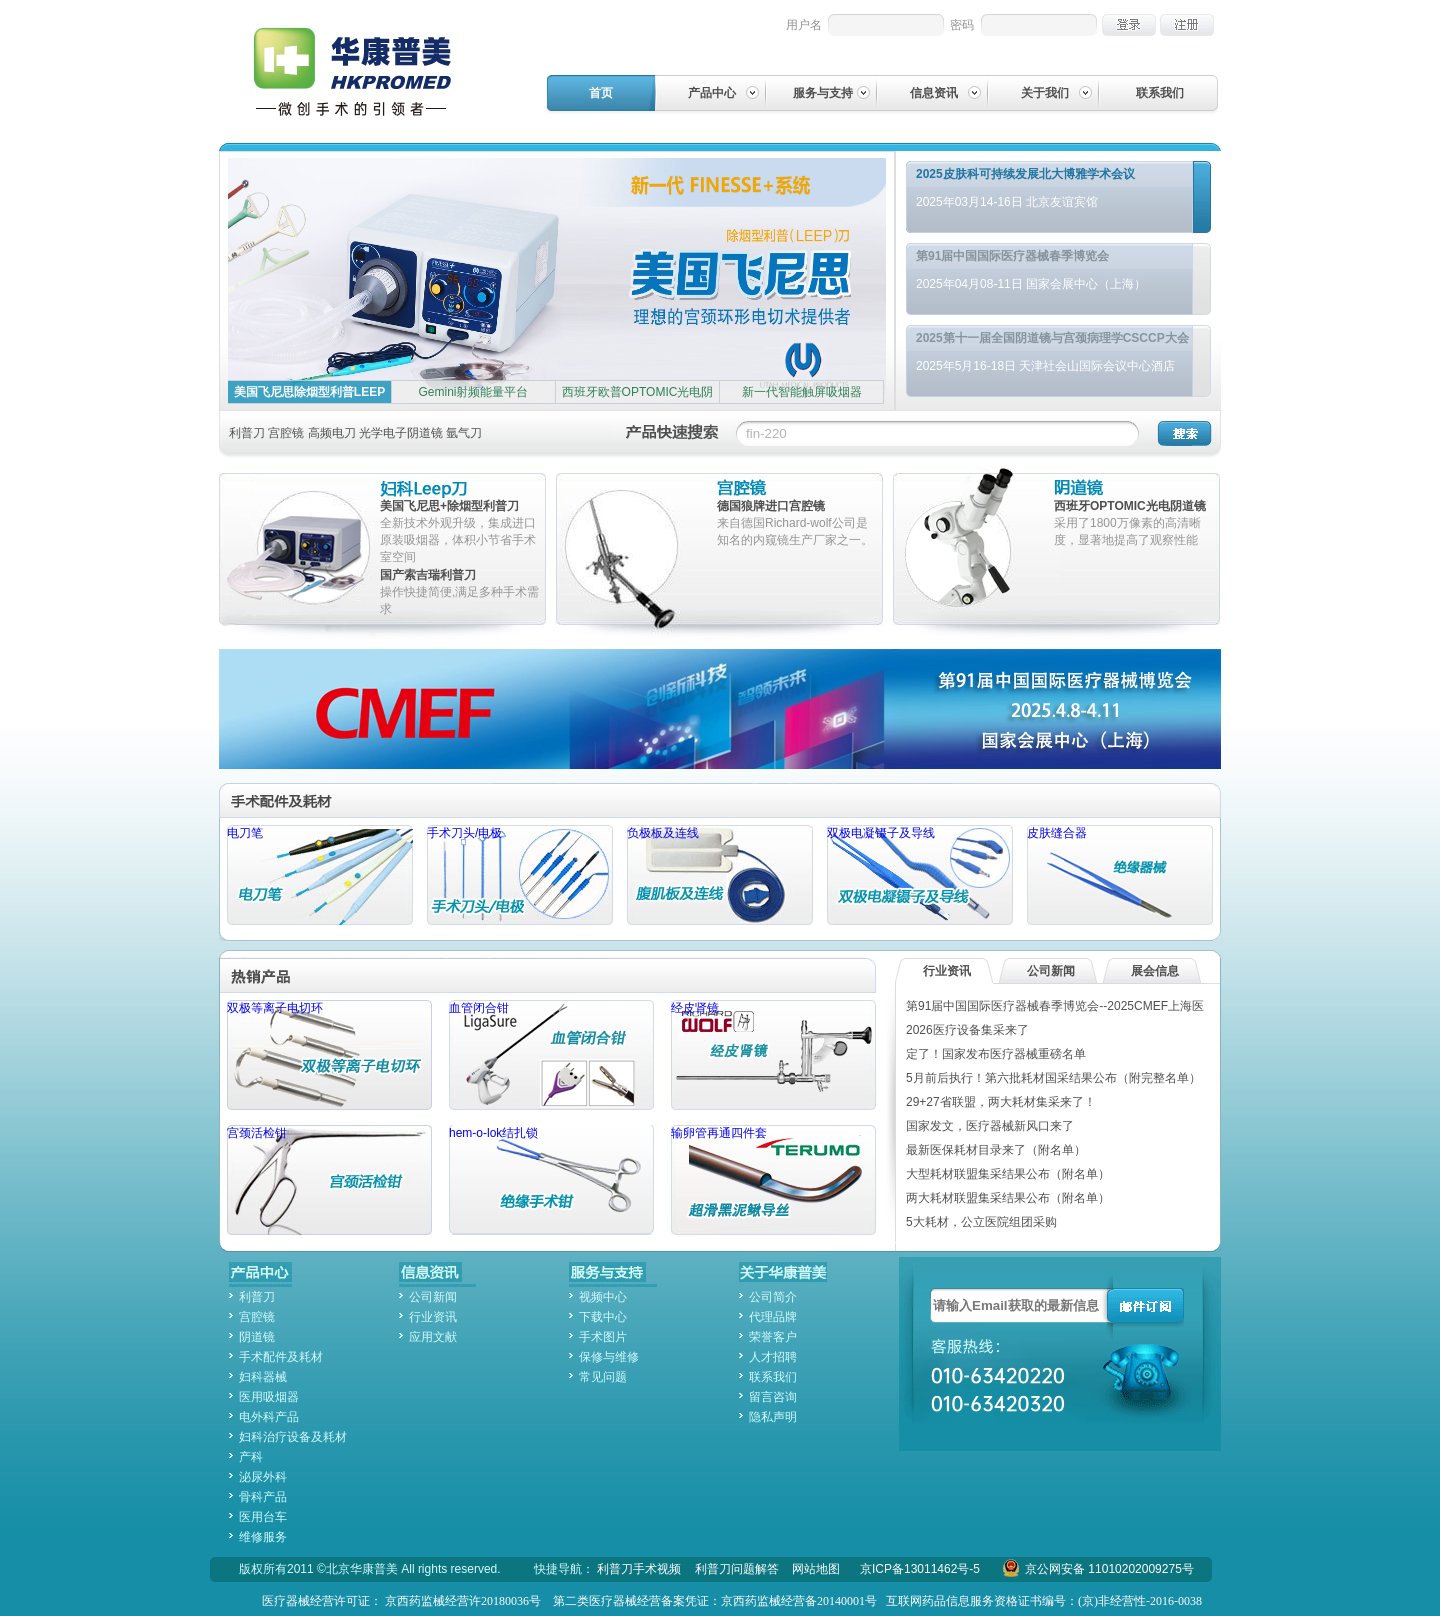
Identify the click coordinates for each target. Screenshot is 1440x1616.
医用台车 (263, 1517)
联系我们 (1160, 93)
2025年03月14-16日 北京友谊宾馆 (1007, 202)
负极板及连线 (720, 875)
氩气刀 (464, 433)
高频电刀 (332, 433)
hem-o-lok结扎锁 (551, 1180)
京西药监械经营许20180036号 (463, 1601)
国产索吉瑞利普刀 (428, 575)
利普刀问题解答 (737, 1569)
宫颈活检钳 (329, 1180)
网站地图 (816, 1569)
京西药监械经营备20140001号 (799, 1601)
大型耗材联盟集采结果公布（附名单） (1008, 1174)
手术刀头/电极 (520, 875)
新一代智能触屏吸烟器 (802, 392)
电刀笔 (320, 875)
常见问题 (603, 1377)
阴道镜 (1134, 488)
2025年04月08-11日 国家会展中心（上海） (1031, 284)
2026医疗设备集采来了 (967, 1030)
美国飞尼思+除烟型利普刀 (449, 506)
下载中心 (603, 1317)
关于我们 (1045, 93)
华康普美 (369, 71)
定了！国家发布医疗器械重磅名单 (996, 1054)
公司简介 (773, 1297)
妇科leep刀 (460, 488)
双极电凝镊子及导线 (920, 875)
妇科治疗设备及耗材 (293, 1437)
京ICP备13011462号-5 (920, 1569)
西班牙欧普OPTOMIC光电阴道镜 (638, 403)
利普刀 (247, 433)
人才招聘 (773, 1357)
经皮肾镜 (773, 1055)
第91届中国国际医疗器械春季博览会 (1012, 256)
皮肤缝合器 (1120, 875)
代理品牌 (773, 1317)
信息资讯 (934, 93)
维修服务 (263, 1537)
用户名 (804, 25)
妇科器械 (263, 1377)
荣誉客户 (773, 1337)
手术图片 (603, 1337)
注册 (1187, 25)
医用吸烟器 (269, 1397)
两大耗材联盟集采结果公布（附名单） (1008, 1198)
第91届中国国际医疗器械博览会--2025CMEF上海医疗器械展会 (720, 709)
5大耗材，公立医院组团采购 (981, 1222)
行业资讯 (947, 971)
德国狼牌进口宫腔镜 (771, 506)
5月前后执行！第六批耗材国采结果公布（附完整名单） (1053, 1078)
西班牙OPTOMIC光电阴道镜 (1130, 506)
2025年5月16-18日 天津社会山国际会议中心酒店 (1045, 366)
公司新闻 (1051, 971)
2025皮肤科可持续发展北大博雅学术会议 (1025, 174)
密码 (962, 25)
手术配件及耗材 (329, 800)
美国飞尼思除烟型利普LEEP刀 (309, 403)
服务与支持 (823, 93)
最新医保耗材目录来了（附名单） (996, 1150)
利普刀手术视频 (639, 1569)
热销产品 (330, 975)
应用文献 (433, 1337)
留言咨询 (773, 1397)
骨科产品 (263, 1497)
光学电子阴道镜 (401, 433)
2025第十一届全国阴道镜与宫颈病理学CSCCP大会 (1052, 338)
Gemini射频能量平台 (473, 392)
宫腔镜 (286, 433)
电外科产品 (269, 1417)
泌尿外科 (263, 1477)
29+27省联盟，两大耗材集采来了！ (1001, 1102)
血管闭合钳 (551, 1055)
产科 (251, 1457)
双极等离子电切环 (329, 1055)
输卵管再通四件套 (773, 1180)
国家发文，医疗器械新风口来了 (990, 1126)
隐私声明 (773, 1417)
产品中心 (712, 93)
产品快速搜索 (672, 430)
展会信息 (1155, 971)
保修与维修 (609, 1357)
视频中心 (603, 1297)
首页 (601, 93)
